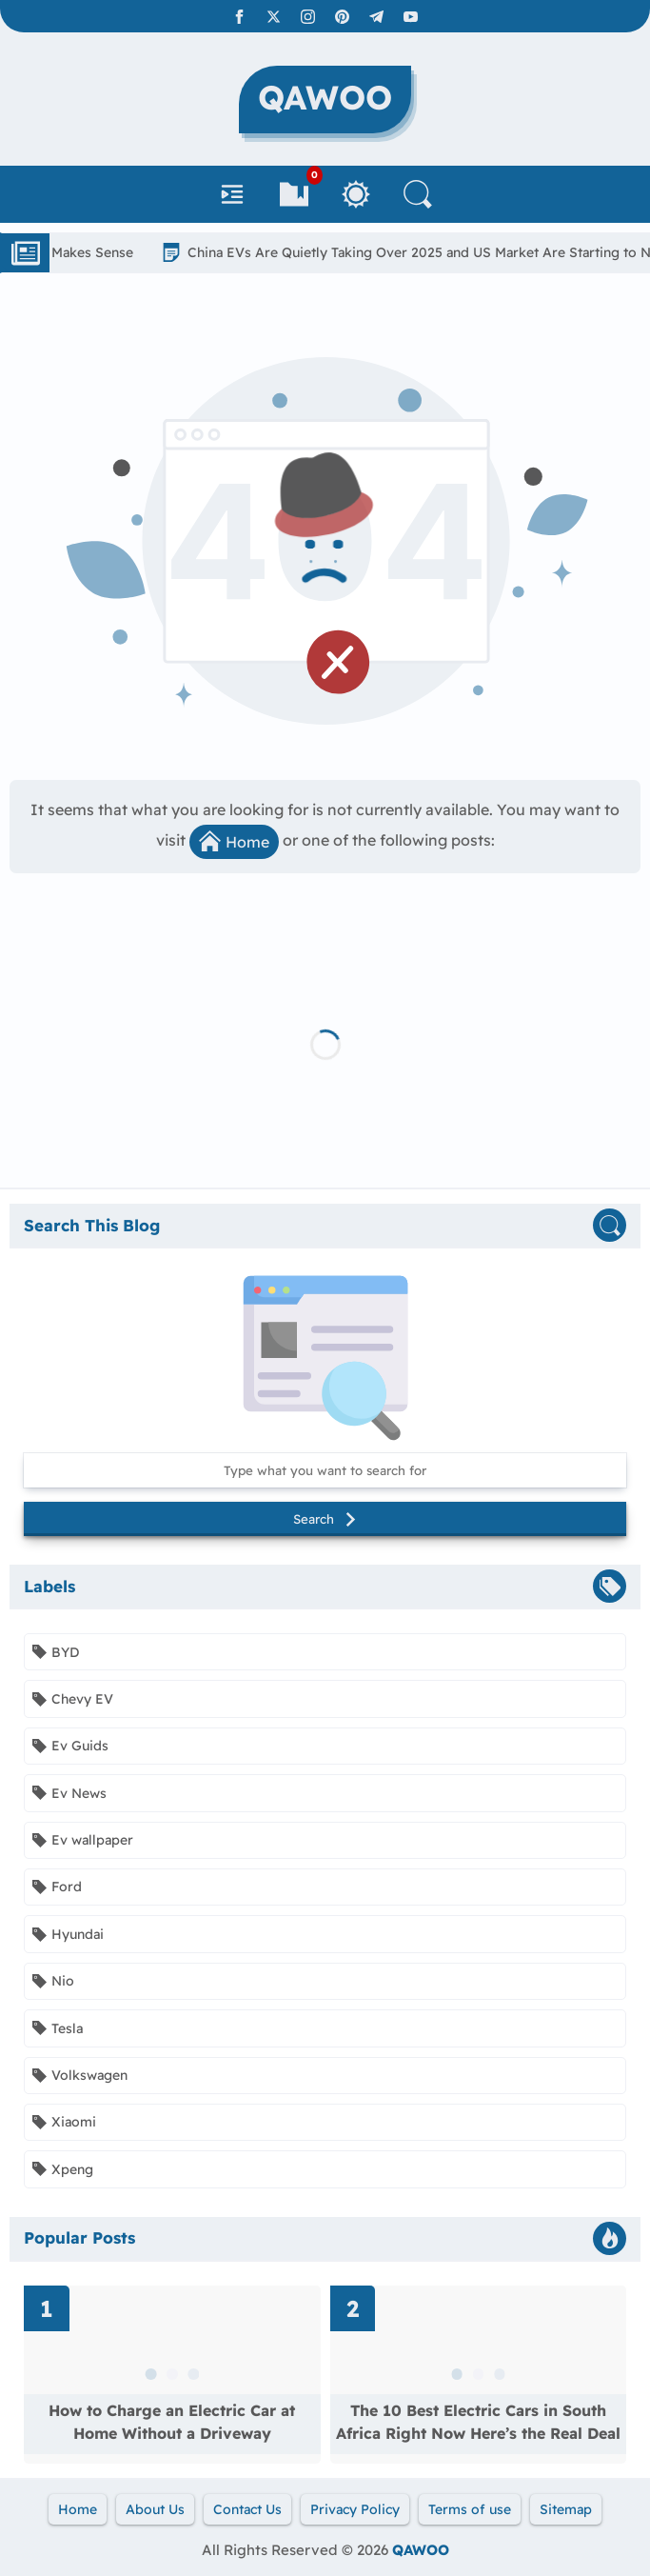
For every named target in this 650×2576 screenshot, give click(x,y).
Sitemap (566, 2509)
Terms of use (469, 2509)
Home (234, 840)
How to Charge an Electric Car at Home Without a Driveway (172, 2422)
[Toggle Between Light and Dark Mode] (355, 194)
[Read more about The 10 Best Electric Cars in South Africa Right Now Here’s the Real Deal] (478, 2375)
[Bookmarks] (294, 194)
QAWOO (420, 2550)
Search (325, 1519)
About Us (155, 2509)
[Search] (417, 194)
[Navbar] (232, 194)
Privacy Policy (355, 2509)
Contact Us (247, 2509)
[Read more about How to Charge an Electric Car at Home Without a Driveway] (172, 2375)
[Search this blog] (325, 1470)
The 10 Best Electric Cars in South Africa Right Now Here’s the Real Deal (478, 2422)
